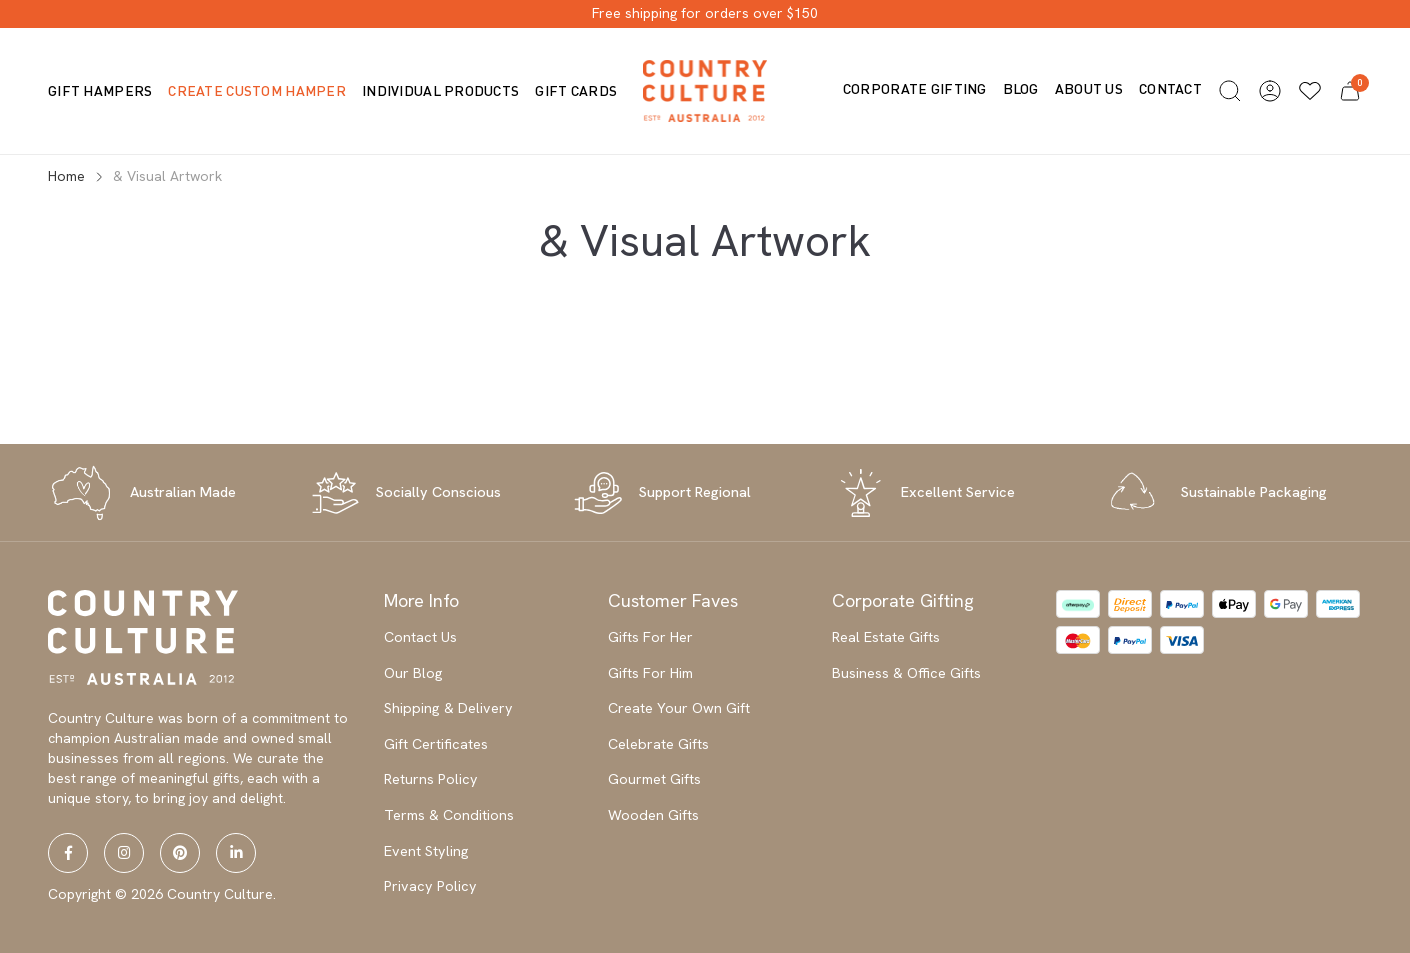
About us (1089, 88)
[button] (1230, 91)
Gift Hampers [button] (100, 90)
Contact (1170, 88)
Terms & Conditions (449, 815)
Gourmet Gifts (654, 779)
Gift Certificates (436, 744)
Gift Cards (576, 90)
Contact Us (420, 637)
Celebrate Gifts (658, 744)
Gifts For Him (650, 673)
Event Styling (426, 851)
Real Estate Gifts (886, 637)
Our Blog (413, 673)
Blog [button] (1021, 88)
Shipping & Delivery (448, 708)
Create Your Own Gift (679, 708)
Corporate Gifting (915, 88)
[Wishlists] (1310, 91)
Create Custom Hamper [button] (257, 90)
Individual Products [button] (440, 90)
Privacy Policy (430, 886)
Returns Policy (431, 779)
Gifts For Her (650, 637)
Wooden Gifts (653, 815)
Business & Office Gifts (906, 673)
